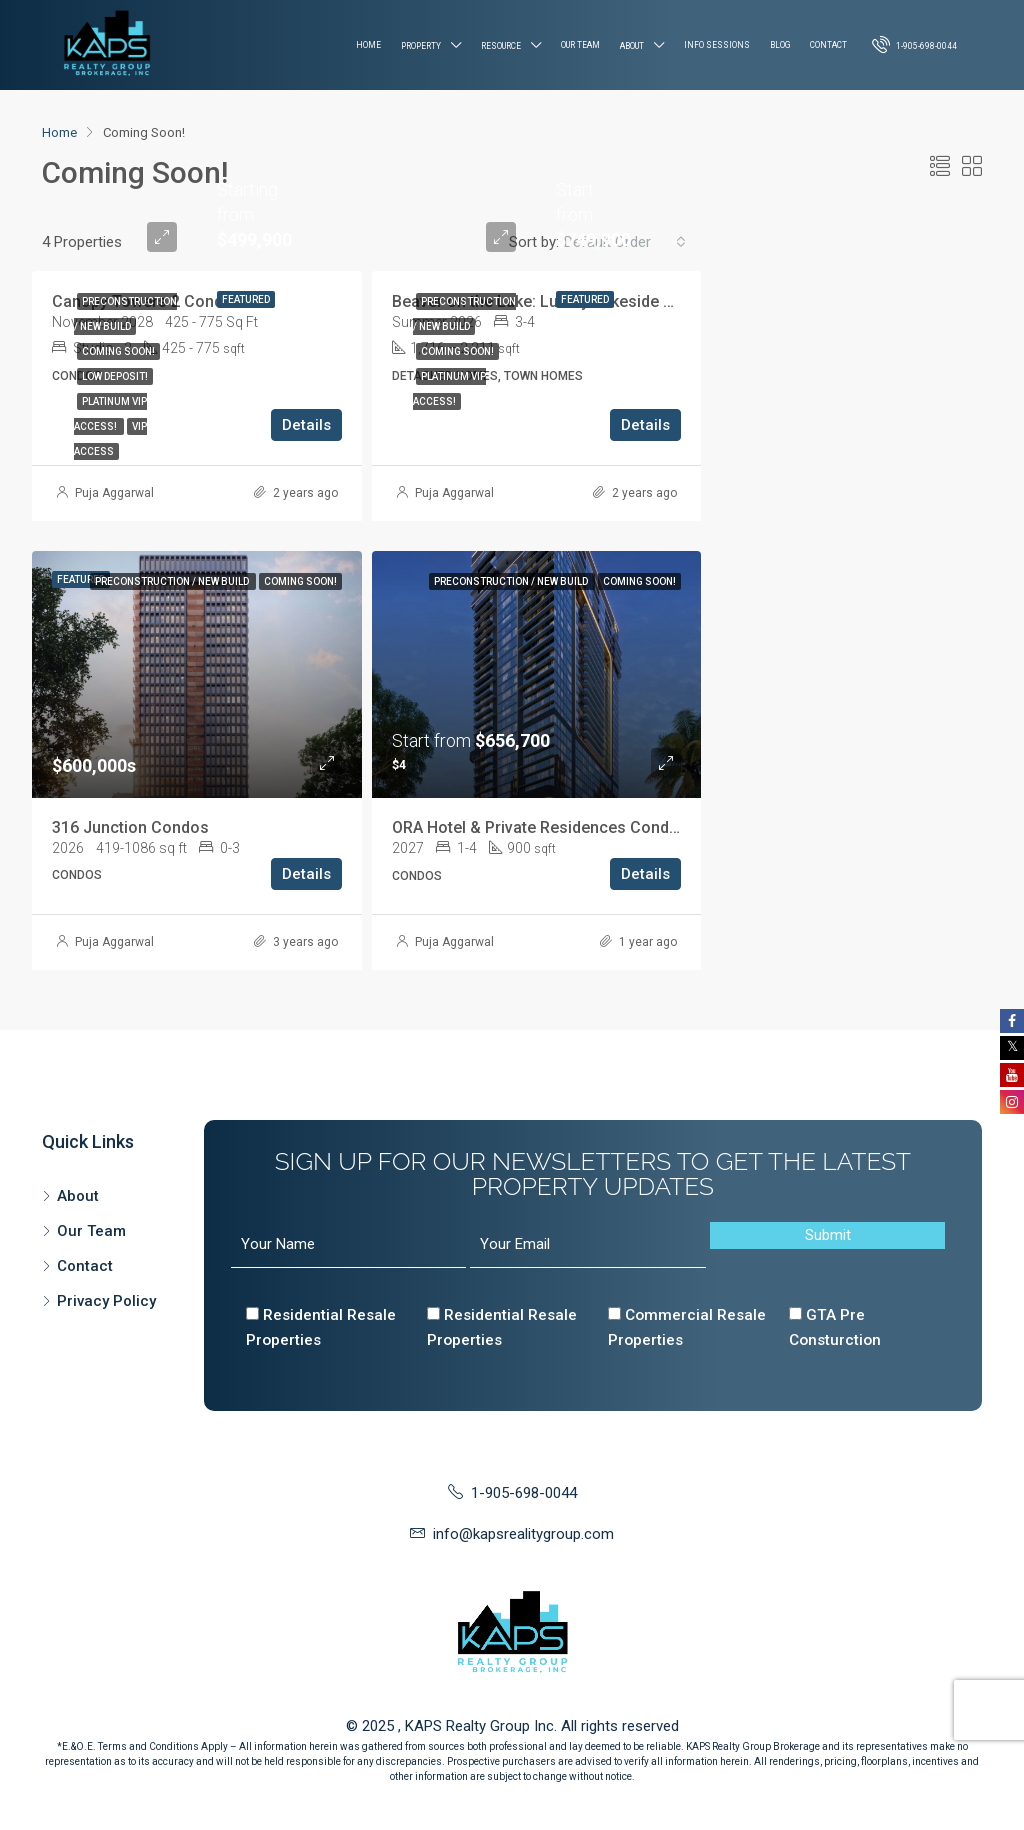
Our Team (580, 45)
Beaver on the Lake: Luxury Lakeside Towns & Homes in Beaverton (636, 301)
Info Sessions (717, 45)
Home (368, 45)
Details (306, 425)
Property (421, 46)
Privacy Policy (106, 1301)
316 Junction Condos (130, 827)
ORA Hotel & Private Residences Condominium (562, 827)
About (632, 46)
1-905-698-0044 (914, 44)
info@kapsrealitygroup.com (523, 1534)
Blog (780, 45)
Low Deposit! (115, 376)
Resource (501, 46)
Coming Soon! (118, 351)
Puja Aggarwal (114, 493)
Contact (828, 45)
